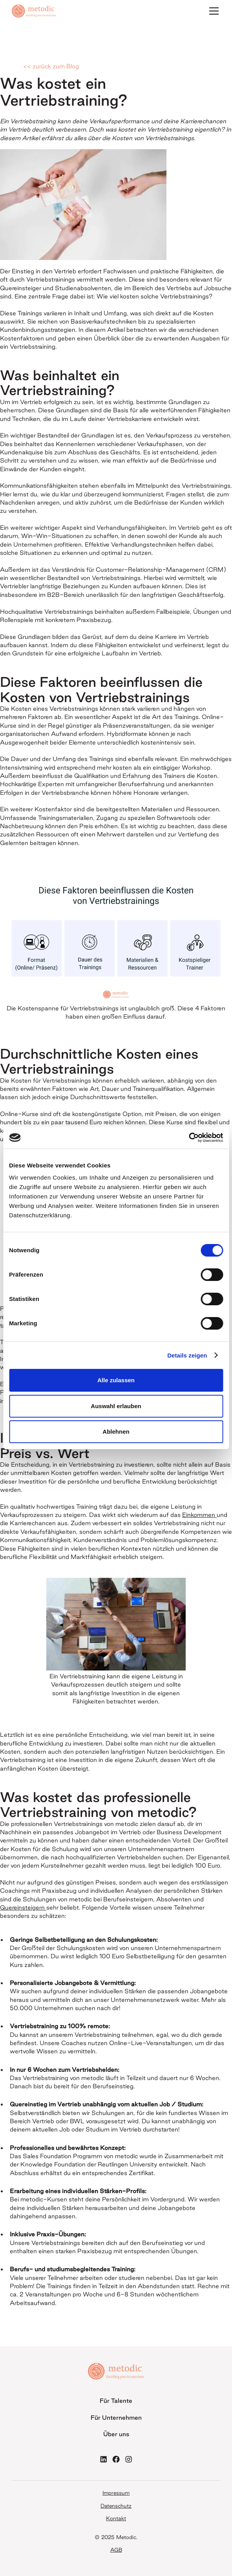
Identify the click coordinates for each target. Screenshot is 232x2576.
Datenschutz (116, 2505)
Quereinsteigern (23, 1907)
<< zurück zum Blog (51, 66)
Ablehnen (115, 1431)
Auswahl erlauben (116, 1406)
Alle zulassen (116, 1380)
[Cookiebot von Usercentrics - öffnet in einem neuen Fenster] (188, 1137)
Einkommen (199, 1514)
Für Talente (116, 2400)
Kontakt (116, 2518)
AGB (116, 2549)
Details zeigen (187, 1355)
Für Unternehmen (116, 2417)
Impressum (116, 2493)
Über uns (116, 2434)
